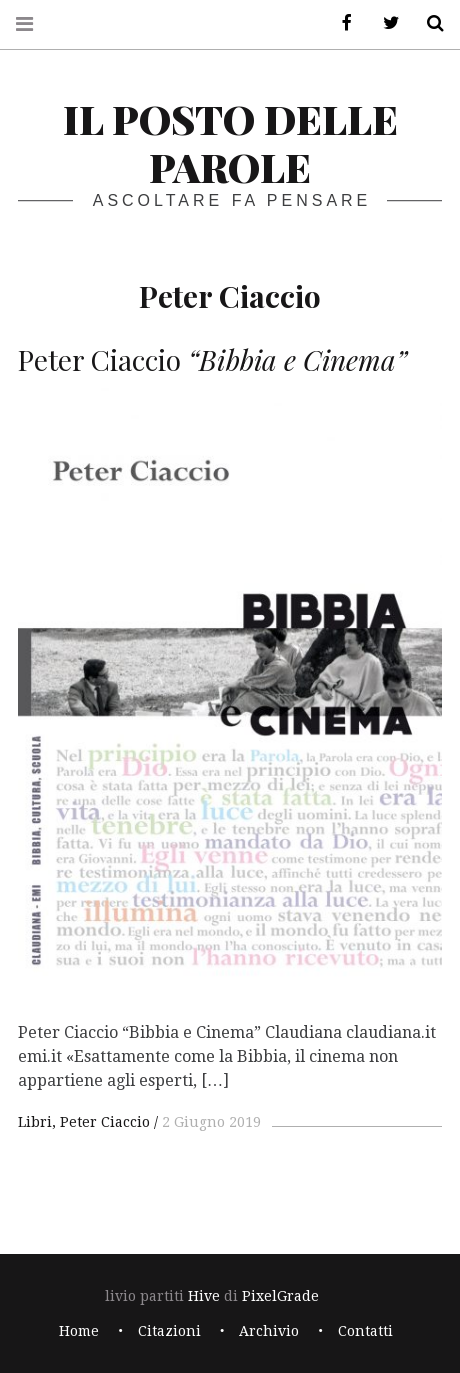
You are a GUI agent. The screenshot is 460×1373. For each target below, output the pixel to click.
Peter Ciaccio (105, 1122)
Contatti (365, 1331)
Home (79, 1331)
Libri (35, 1122)
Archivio (269, 1331)
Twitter (384, 23)
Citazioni (169, 1331)
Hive (204, 1296)
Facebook (340, 23)
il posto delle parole (230, 142)
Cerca (428, 23)
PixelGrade (280, 1296)
